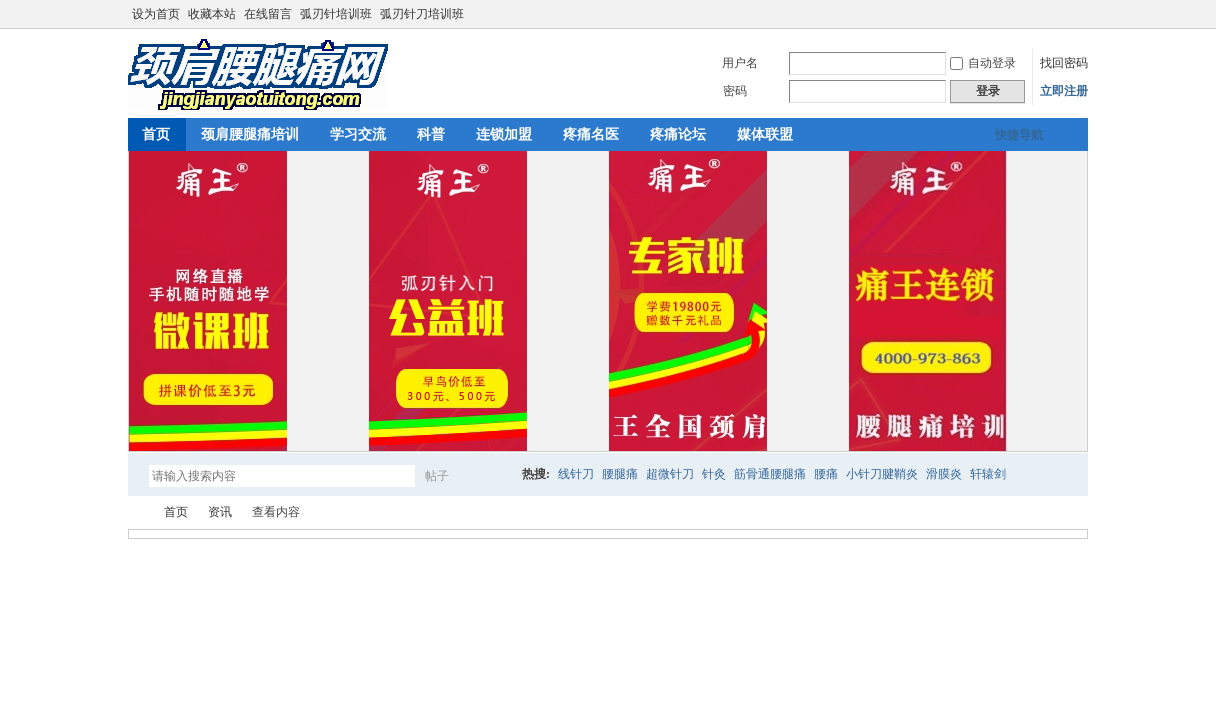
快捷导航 (1019, 135)
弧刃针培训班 (336, 14)
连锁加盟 (504, 134)
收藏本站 (212, 14)
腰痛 (826, 474)
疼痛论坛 (678, 134)
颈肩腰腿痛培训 (250, 134)
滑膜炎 (944, 474)
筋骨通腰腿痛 (770, 474)
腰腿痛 (620, 474)
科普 (431, 134)
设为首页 (156, 14)
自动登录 (983, 63)
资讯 (220, 512)
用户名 (740, 63)
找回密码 (1064, 63)
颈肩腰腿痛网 (136, 512)
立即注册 (1064, 91)
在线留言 (268, 14)
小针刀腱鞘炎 (882, 474)
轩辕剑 (988, 474)
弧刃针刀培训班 (422, 14)
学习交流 (358, 134)
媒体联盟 (765, 134)
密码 (735, 91)
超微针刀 (670, 474)
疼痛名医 (591, 134)
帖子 (437, 476)
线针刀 (576, 474)
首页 (156, 134)
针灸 (714, 474)
